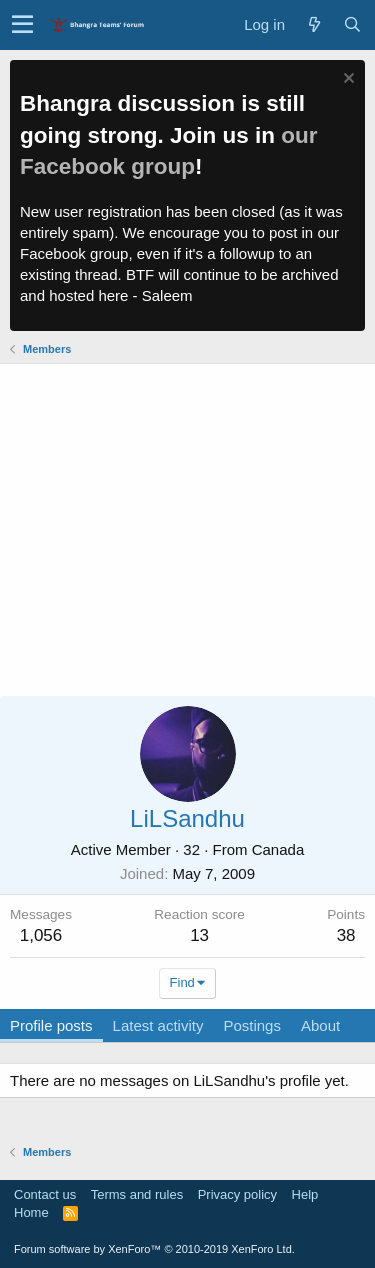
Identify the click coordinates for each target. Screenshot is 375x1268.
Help (305, 1194)
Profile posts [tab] (51, 1025)
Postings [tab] (252, 1025)
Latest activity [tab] (158, 1025)
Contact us (45, 1194)
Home (31, 1212)
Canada (278, 849)
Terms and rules (137, 1194)
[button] (22, 25)
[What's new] (314, 24)
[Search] (352, 24)
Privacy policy (237, 1194)
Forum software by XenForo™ (154, 1249)
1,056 (41, 935)
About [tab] (320, 1025)
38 (346, 935)
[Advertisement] (187, 530)
